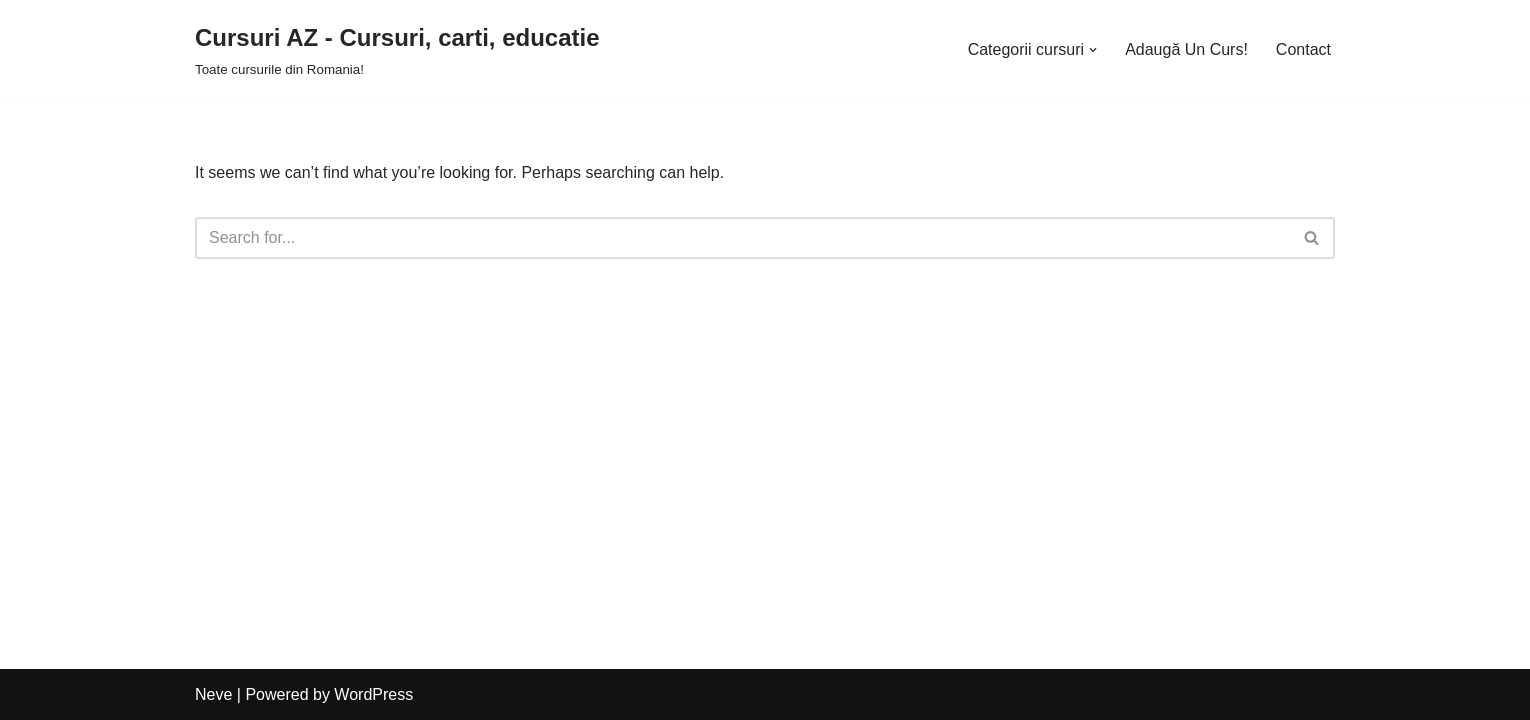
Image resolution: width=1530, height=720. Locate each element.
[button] (1093, 50)
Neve (213, 694)
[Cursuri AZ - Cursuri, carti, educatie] (397, 49)
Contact (1303, 49)
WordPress (373, 694)
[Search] (742, 238)
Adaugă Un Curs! (1186, 49)
